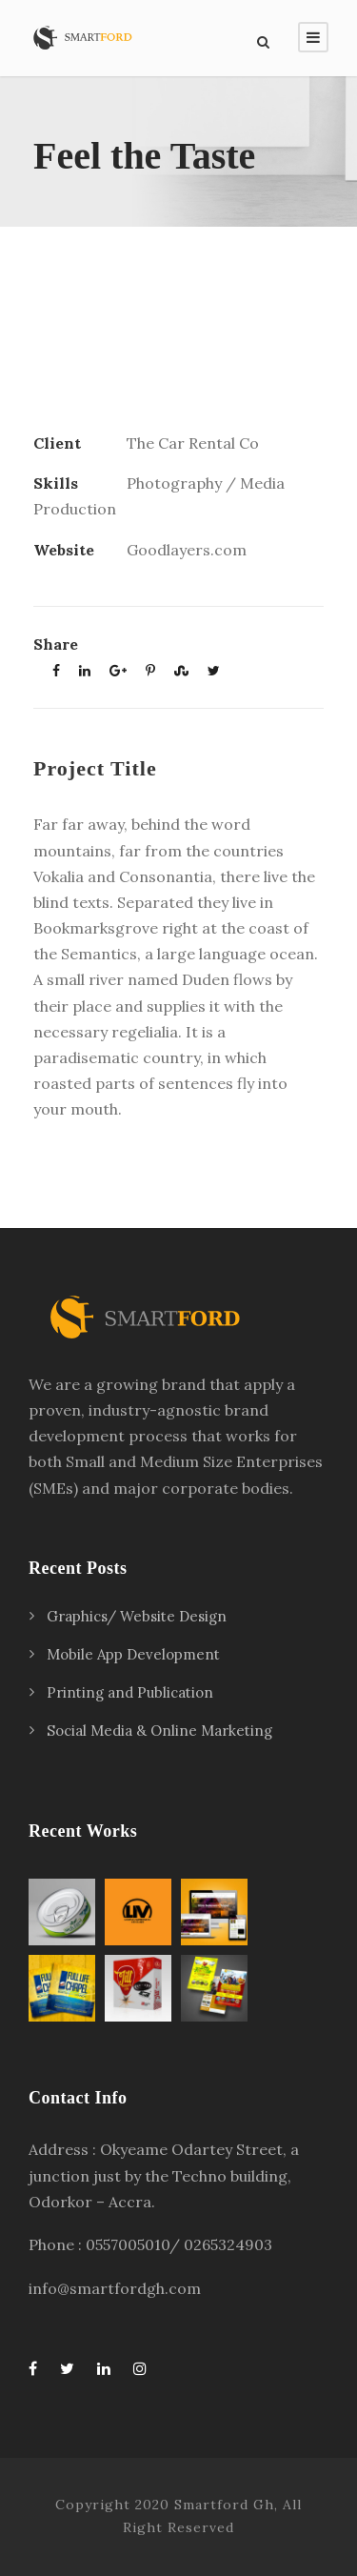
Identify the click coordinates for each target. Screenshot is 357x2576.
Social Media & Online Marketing (159, 1730)
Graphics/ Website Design (137, 1616)
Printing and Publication (130, 1692)
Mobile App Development (133, 1654)
